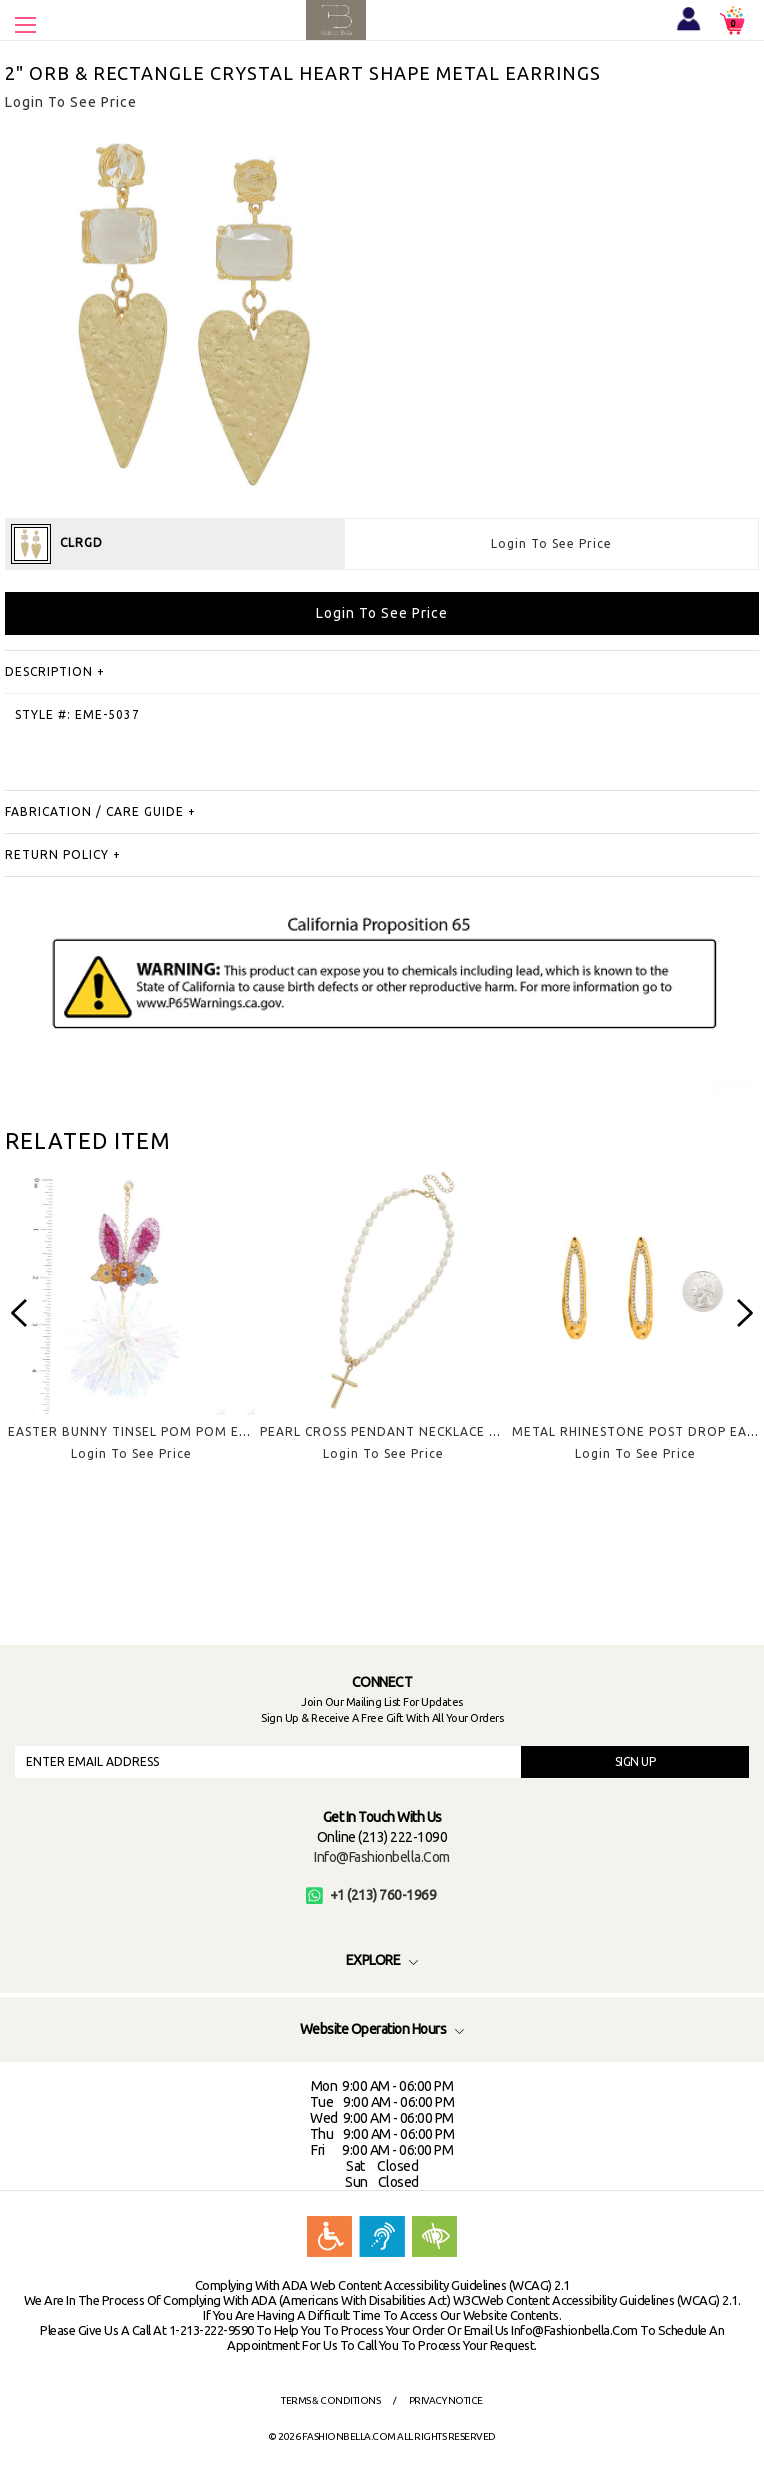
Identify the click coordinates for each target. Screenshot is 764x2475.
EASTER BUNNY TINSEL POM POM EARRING (148, 1431)
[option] (131, 1330)
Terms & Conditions (330, 2400)
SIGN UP (635, 1761)
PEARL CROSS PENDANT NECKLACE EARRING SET (417, 1431)
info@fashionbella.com (382, 1857)
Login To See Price (551, 543)
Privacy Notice (446, 2400)
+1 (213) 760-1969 (371, 1895)
